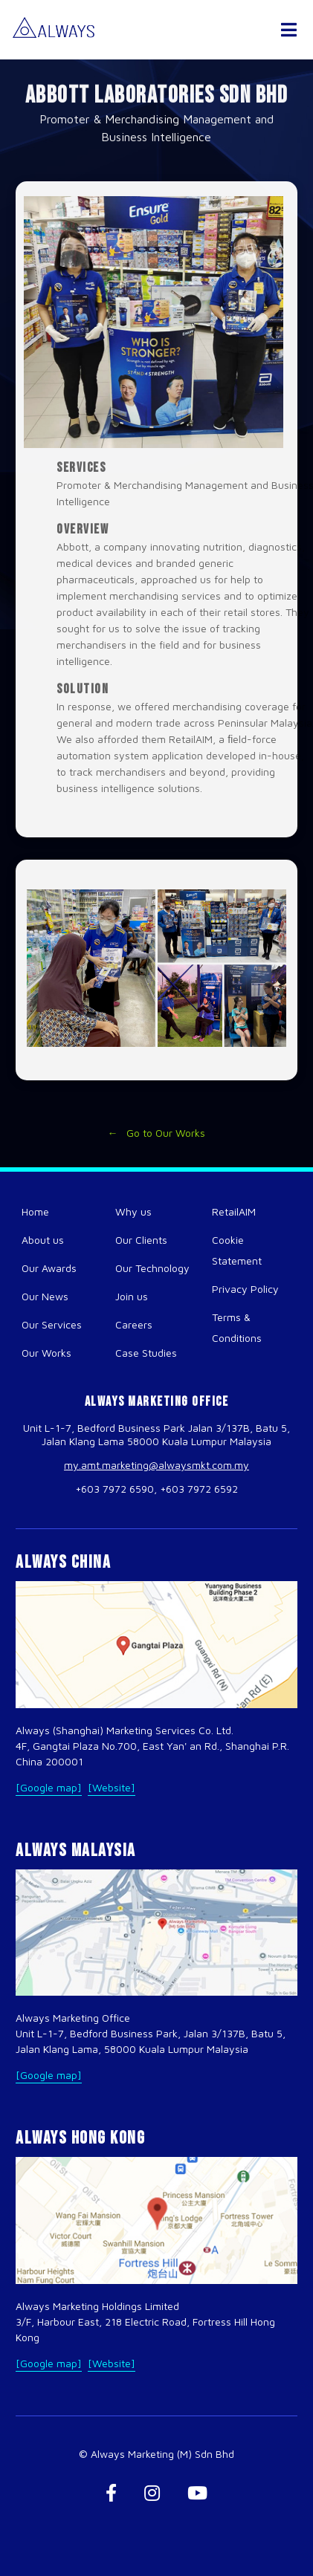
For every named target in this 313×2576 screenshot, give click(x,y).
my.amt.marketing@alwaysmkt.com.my (156, 1465)
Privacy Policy (245, 1288)
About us (43, 1239)
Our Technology (152, 1268)
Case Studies (146, 1352)
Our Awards (49, 1268)
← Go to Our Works (156, 1138)
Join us (131, 1296)
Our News (45, 1296)
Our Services (52, 1324)
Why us (133, 1211)
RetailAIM (234, 1211)
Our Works (46, 1352)
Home (35, 1211)
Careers (133, 1324)
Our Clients (141, 1239)
